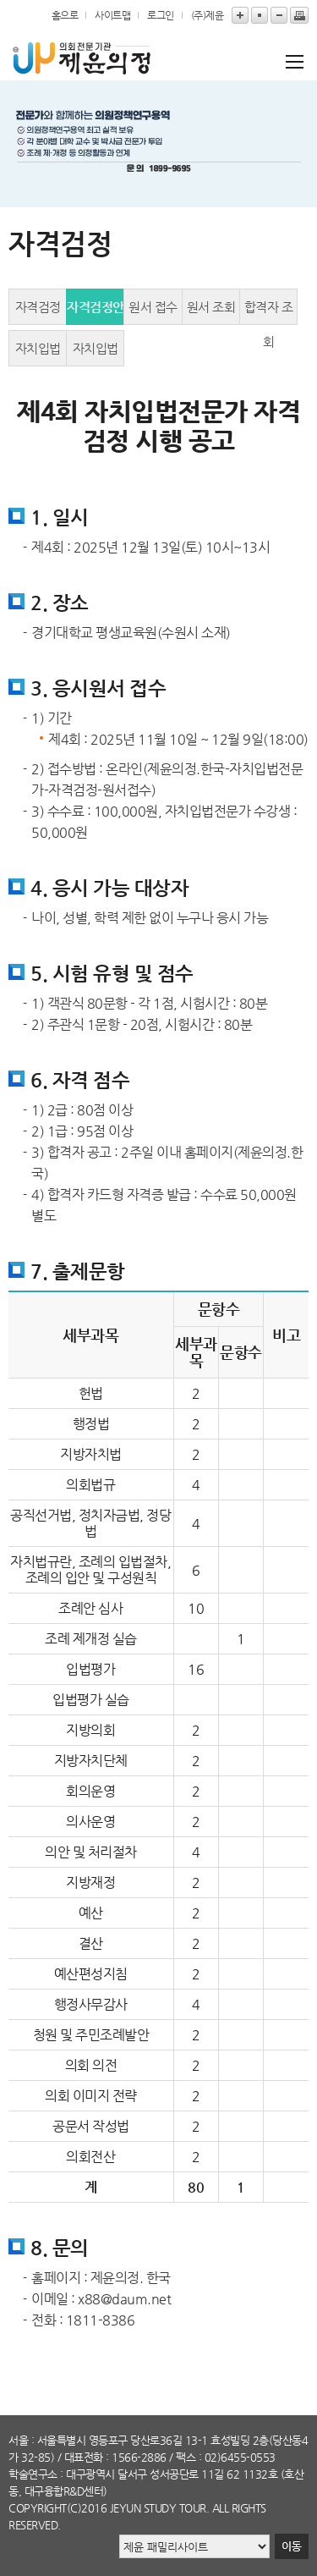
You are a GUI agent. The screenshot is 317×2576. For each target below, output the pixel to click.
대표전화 (83, 2457)
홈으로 (65, 15)
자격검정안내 (95, 312)
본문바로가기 (0, 0)
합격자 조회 (268, 312)
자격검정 (38, 307)
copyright (37, 2508)
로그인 (160, 15)
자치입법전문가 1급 (38, 353)
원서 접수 (153, 307)
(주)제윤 (207, 15)
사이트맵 (112, 15)
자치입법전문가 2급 (95, 353)
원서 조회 (211, 307)
